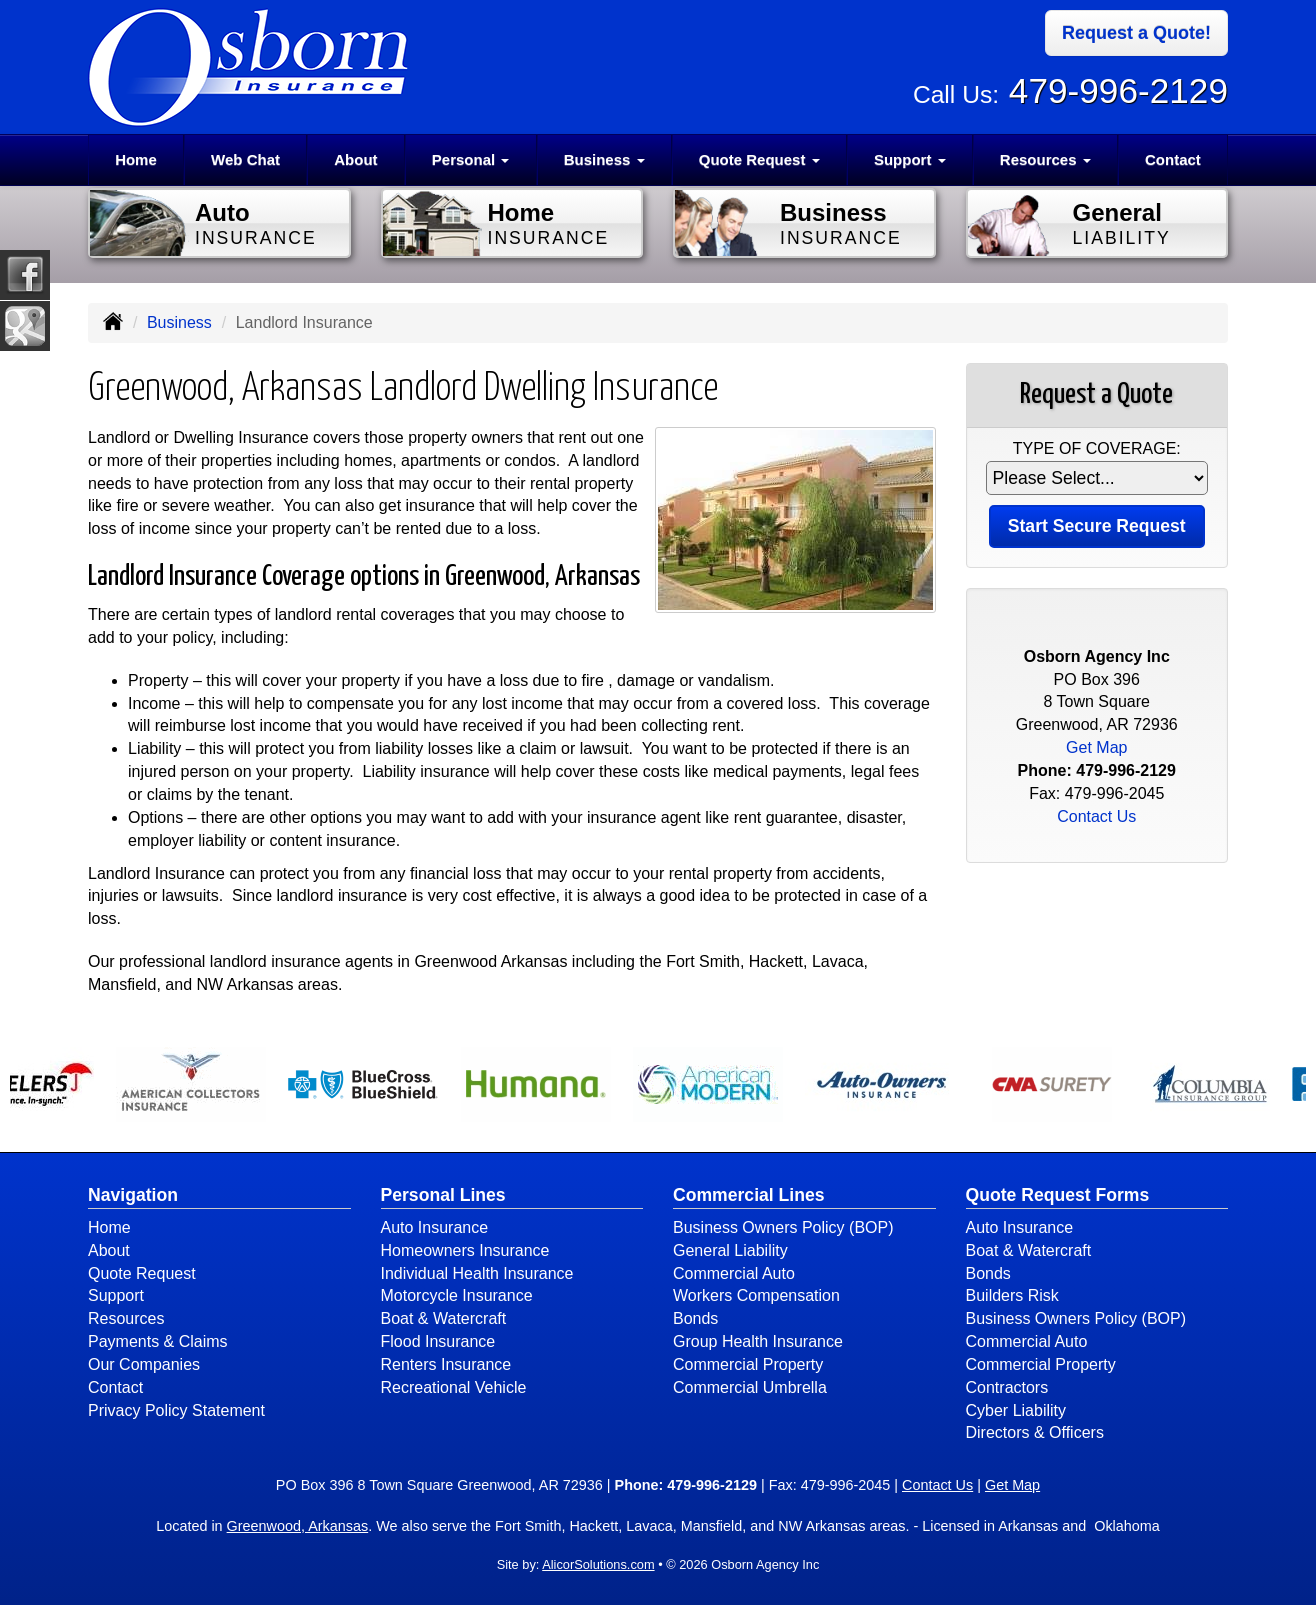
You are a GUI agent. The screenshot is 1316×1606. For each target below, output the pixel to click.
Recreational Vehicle (454, 1387)
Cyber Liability (1016, 1410)
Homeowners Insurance (465, 1250)
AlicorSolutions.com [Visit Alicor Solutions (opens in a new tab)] (598, 1564)
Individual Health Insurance (477, 1273)
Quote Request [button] (759, 159)
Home (136, 159)
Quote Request (142, 1273)
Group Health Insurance (758, 1341)
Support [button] (910, 159)
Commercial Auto (734, 1273)
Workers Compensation (756, 1295)
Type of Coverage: (1097, 448)
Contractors (1007, 1387)
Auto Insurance (435, 1227)
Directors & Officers (1035, 1432)
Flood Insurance (438, 1341)
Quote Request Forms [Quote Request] (1058, 1195)
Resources (126, 1318)
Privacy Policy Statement (176, 1410)
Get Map (1096, 747)
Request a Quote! (1136, 33)
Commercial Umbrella (750, 1387)
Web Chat (245, 159)
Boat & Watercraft (444, 1318)
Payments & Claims (158, 1341)
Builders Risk (1012, 1295)
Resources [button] (1045, 159)
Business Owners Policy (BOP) (783, 1227)
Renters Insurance (446, 1364)
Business (179, 322)
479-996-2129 (1118, 90)
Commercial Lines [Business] (749, 1195)
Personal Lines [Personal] (443, 1195)
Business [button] (604, 159)
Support (116, 1295)
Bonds (695, 1318)
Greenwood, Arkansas (298, 1526)
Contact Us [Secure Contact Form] (1096, 816)
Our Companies (144, 1364)
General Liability (730, 1250)
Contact (1173, 159)
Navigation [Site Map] (133, 1195)
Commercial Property (748, 1364)
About (355, 159)
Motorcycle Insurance (457, 1295)
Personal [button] (471, 159)
